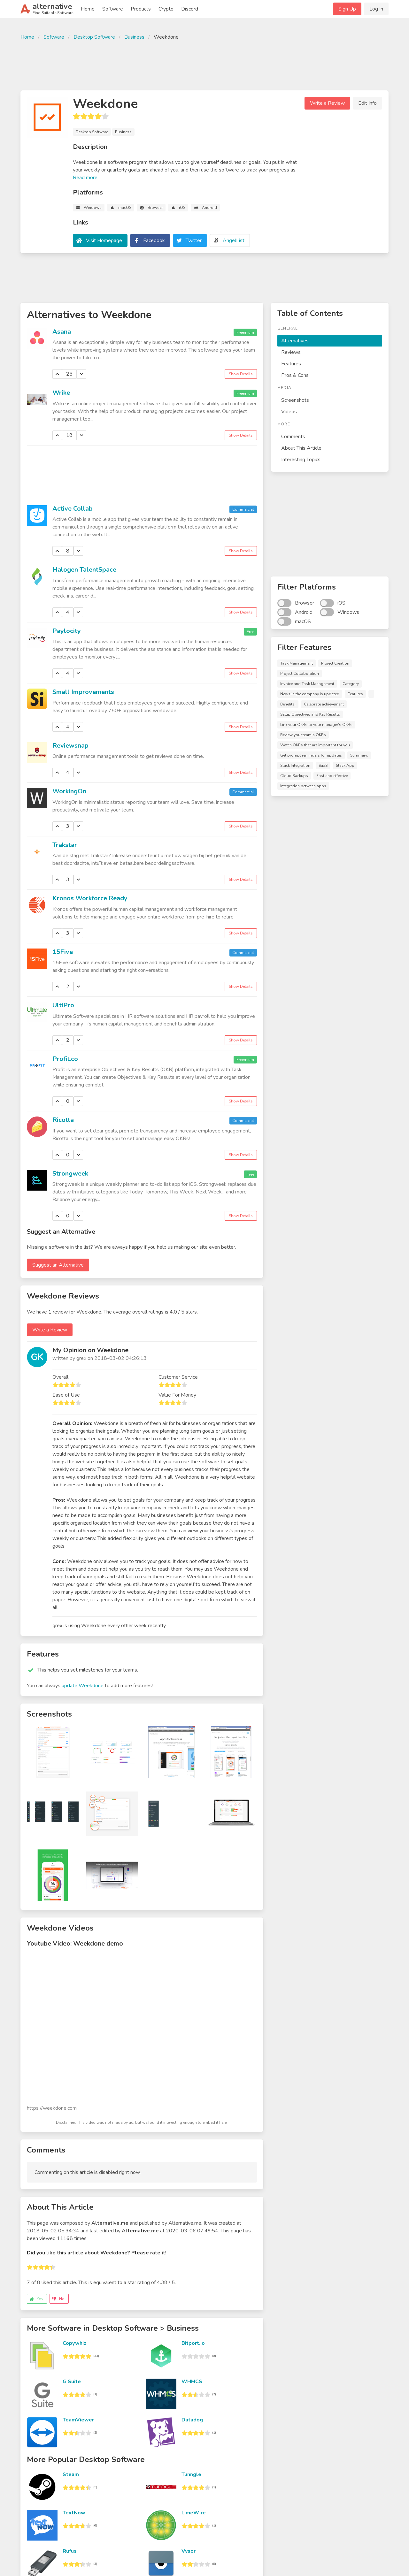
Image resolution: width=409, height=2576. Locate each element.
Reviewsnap (70, 745)
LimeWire (193, 2512)
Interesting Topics (300, 459)
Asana (61, 331)
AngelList (233, 240)
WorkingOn (69, 791)
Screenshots (295, 400)
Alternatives (295, 340)
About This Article (301, 448)
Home (88, 8)
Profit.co (65, 1059)
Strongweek (70, 1173)
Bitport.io (193, 2343)
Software (112, 8)
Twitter (194, 240)
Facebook (154, 240)
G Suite (72, 2381)
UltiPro (63, 1005)
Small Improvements (83, 692)
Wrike (61, 392)
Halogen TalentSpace (84, 569)
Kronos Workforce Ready (89, 898)
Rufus (70, 2551)
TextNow (74, 2512)
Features (291, 363)
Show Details (241, 374)
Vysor (188, 2551)
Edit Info (367, 103)
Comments (293, 436)
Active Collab (72, 508)
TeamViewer (78, 2419)
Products (141, 8)
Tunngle (191, 2474)
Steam (71, 2474)
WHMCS (191, 2381)
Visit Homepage (104, 240)
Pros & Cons (295, 375)
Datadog (192, 2419)
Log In (376, 8)
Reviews (291, 352)
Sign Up (347, 8)
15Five (62, 952)
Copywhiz (74, 2343)
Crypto (166, 8)
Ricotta (63, 1120)
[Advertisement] (204, 64)
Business (134, 37)
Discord (189, 8)
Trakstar (64, 845)
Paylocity (66, 631)
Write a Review (327, 103)
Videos (289, 411)
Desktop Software (94, 37)
